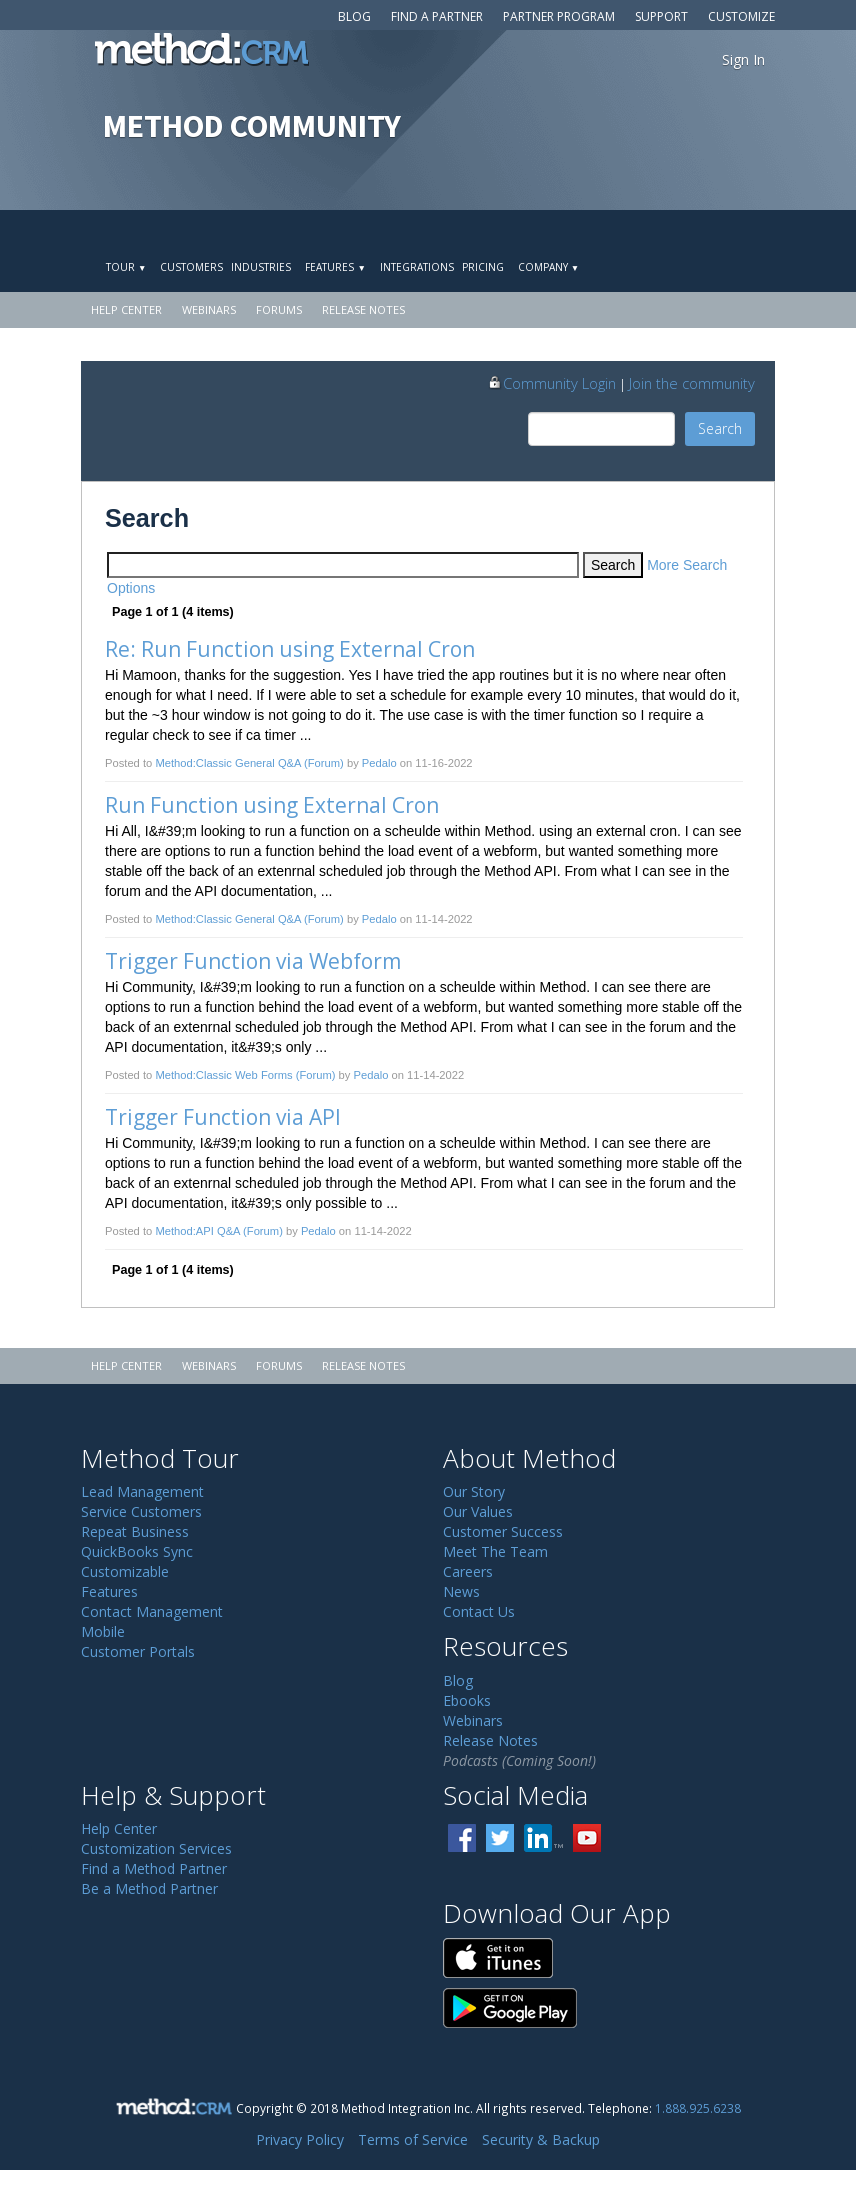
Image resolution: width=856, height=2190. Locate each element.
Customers (191, 267)
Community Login (551, 383)
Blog (354, 16)
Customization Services (156, 1848)
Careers (468, 1571)
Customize (741, 16)
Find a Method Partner (154, 1868)
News (461, 1591)
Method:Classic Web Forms (223, 1075)
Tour (126, 267)
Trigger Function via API (223, 1117)
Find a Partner (437, 16)
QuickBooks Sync (137, 1551)
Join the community (692, 383)
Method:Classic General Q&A (228, 763)
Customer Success (503, 1531)
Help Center (126, 309)
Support (661, 16)
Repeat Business (135, 1531)
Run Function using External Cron (272, 805)
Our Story (474, 1491)
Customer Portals (138, 1651)
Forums (279, 309)
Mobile (103, 1631)
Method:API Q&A (197, 1231)
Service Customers (141, 1511)
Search (720, 428)
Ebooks (467, 1700)
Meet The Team (495, 1551)
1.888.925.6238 (698, 2108)
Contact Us (479, 1611)
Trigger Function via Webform (253, 961)
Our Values (478, 1511)
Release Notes (363, 309)
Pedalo (379, 763)
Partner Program (559, 16)
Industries (261, 267)
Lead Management (142, 1491)
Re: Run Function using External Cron (290, 649)
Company (548, 267)
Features (335, 267)
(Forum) (324, 763)
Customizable (125, 1571)
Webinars (209, 309)
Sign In (743, 59)
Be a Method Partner (149, 1888)
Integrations (417, 267)
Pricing (483, 267)
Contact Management (152, 1611)
